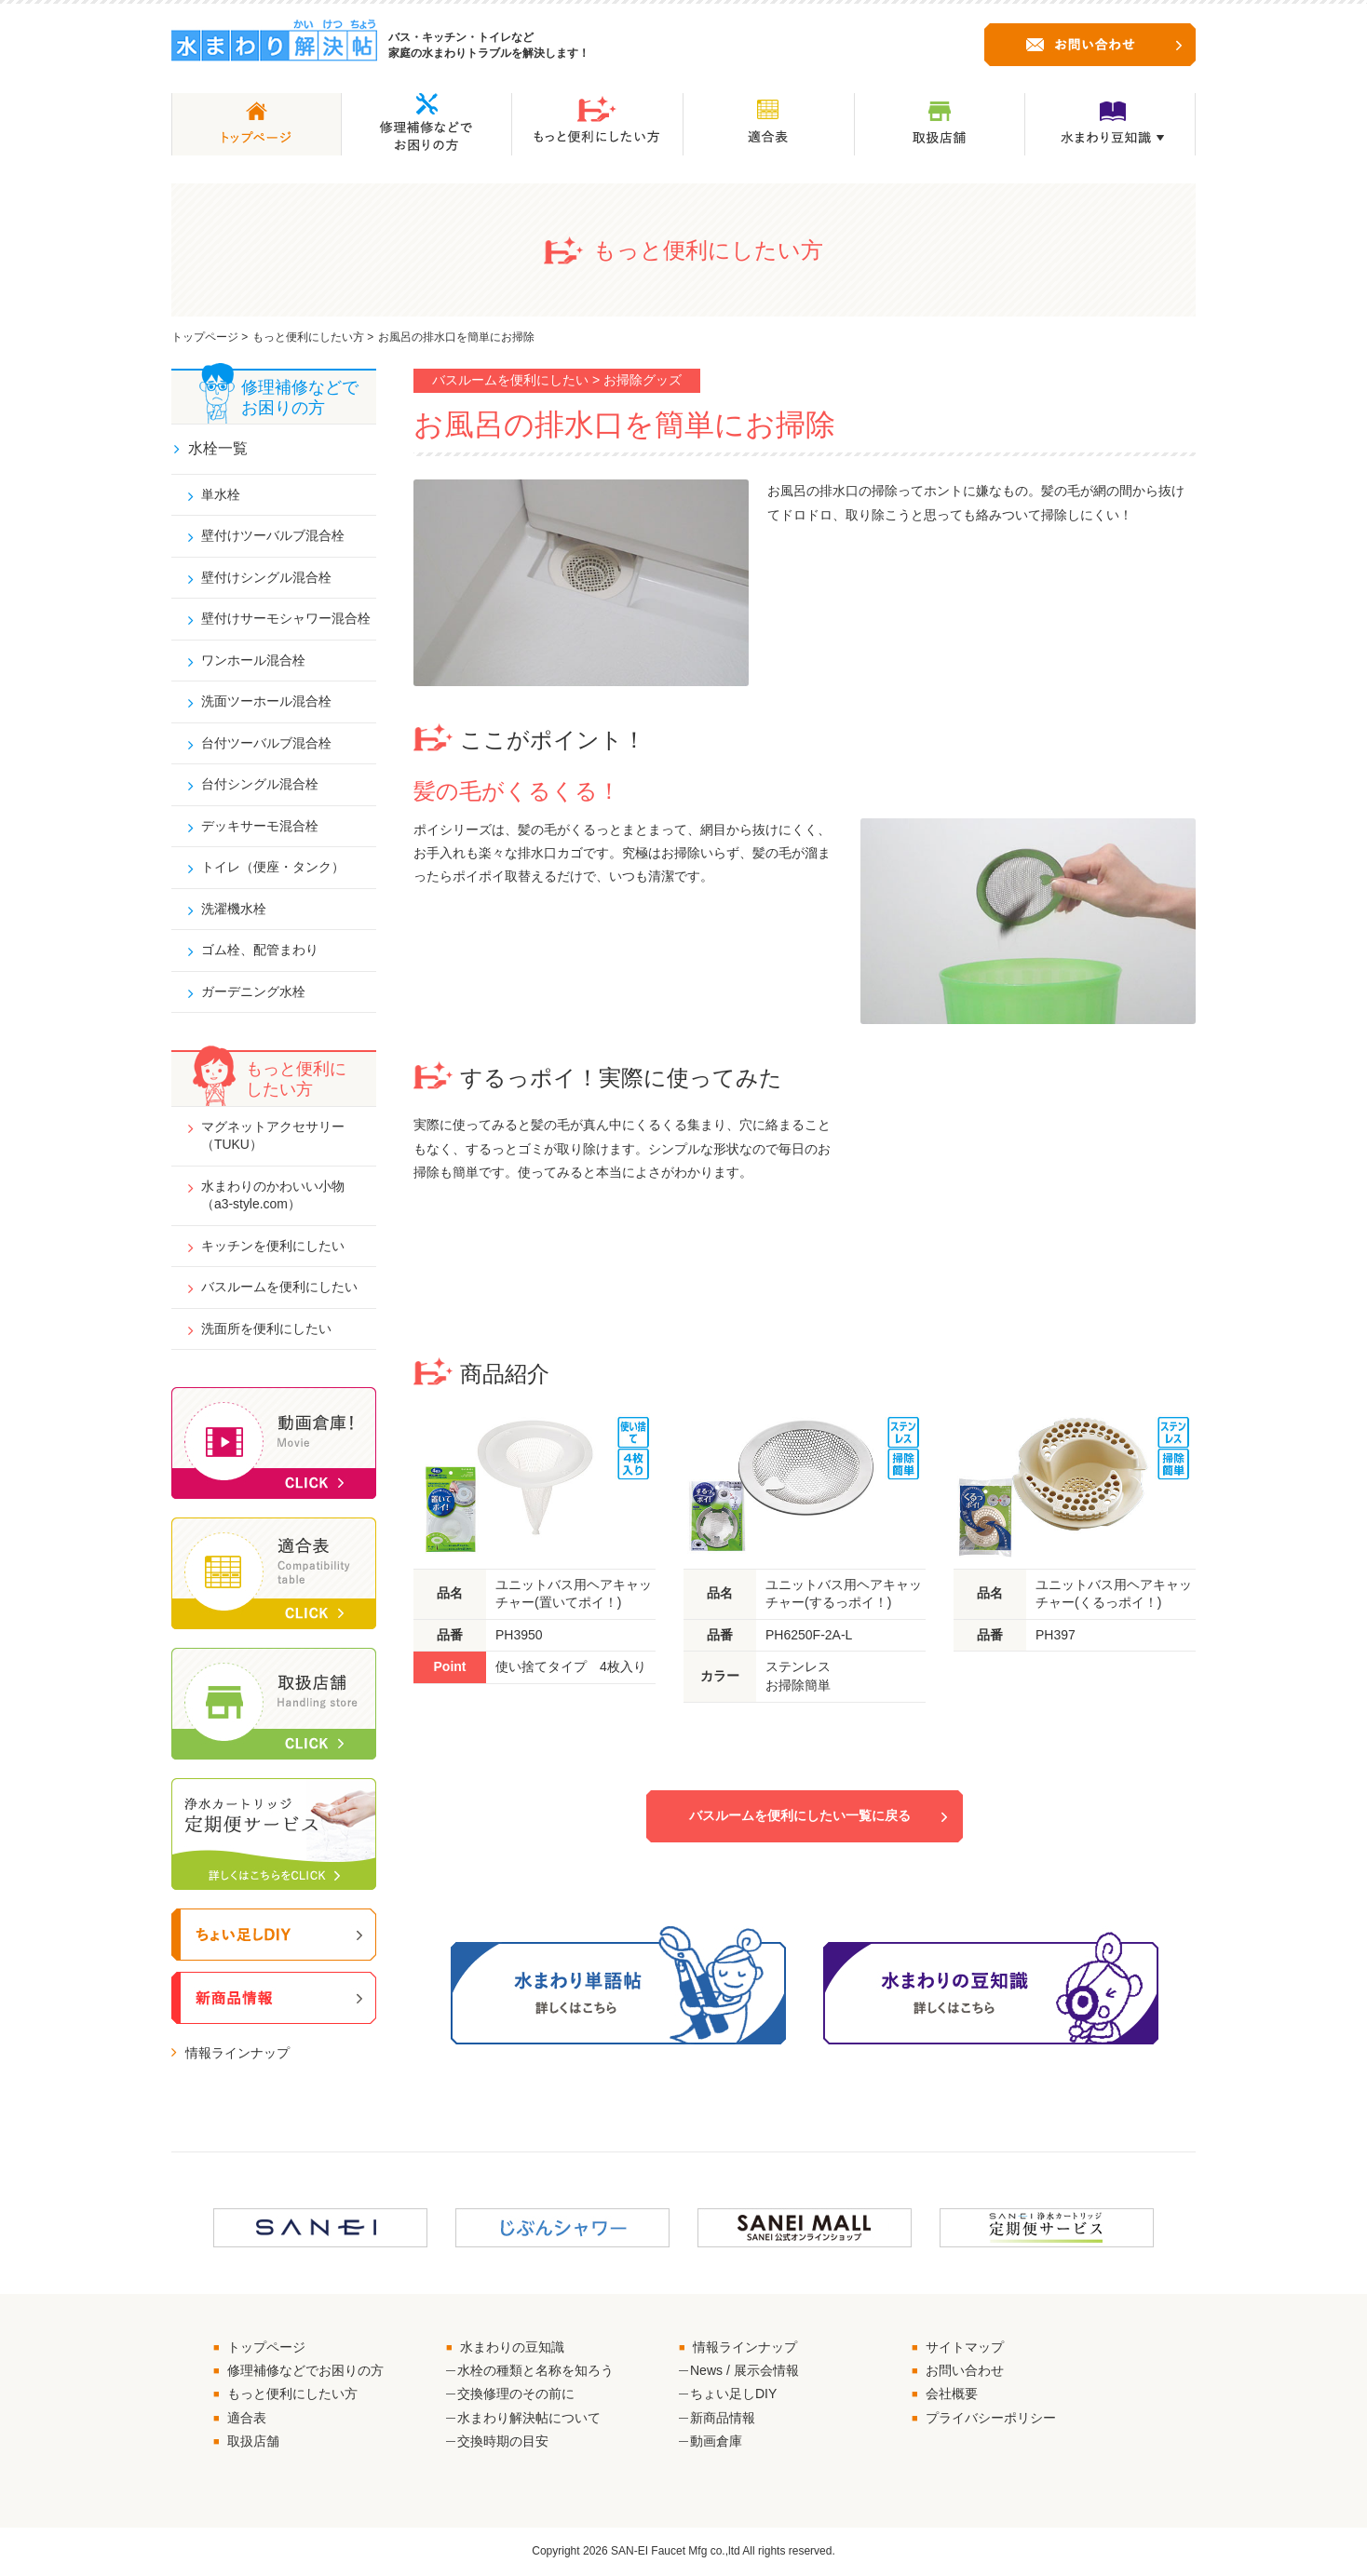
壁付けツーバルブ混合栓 (273, 535)
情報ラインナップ (237, 2054)
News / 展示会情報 (744, 2371)
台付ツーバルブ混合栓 (266, 742)
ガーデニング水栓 (253, 992)
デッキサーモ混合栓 (259, 825)
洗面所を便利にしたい (266, 1329)
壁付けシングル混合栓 (266, 577)
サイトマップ (965, 2347)
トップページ (204, 337)
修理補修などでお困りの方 (305, 2371)
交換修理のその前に (516, 2395)
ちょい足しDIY (733, 2395)
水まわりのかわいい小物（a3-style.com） (273, 1196)
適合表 (246, 2418)
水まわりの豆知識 (512, 2347)
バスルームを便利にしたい (279, 1287)
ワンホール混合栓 (253, 660)
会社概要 (952, 2395)
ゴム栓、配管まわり (259, 950)
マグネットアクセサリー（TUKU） (273, 1136)
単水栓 (220, 494)
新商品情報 (722, 2418)
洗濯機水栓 (233, 909)
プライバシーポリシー (991, 2418)
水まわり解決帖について (529, 2418)
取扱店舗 (253, 2441)
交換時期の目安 (502, 2441)
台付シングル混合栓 (259, 784)
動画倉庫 (716, 2441)
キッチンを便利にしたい (273, 1246)
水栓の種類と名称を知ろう (535, 2371)
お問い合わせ (965, 2371)
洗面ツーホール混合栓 (266, 702)
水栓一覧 (218, 448)
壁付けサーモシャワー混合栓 (286, 618)
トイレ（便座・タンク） (273, 867)
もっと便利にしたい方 (308, 337)
